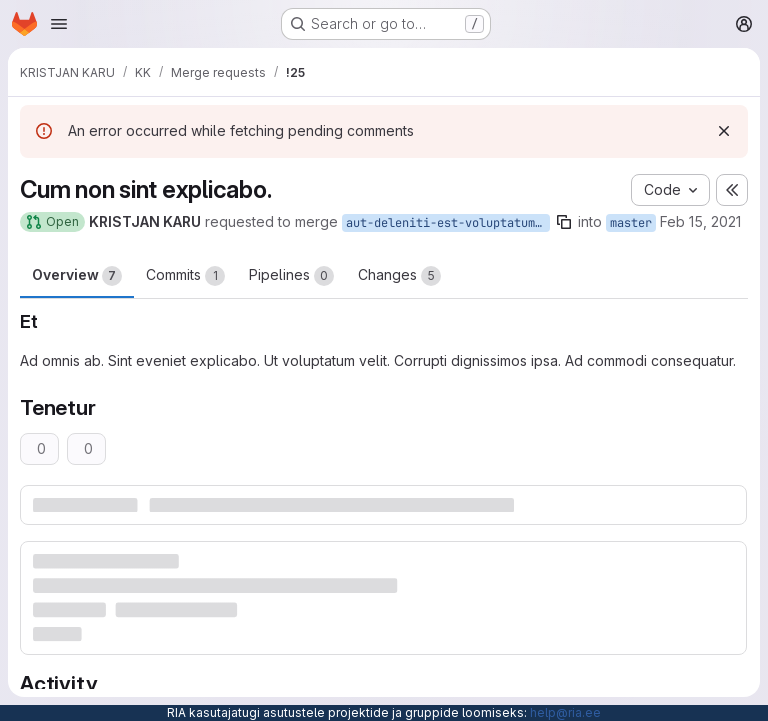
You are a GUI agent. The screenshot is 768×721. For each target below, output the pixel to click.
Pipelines (291, 276)
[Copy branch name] (564, 222)
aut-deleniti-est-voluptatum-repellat (448, 223)
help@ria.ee (565, 712)
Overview (77, 276)
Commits (185, 276)
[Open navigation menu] (59, 24)
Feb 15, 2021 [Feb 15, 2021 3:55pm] (700, 221)
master (631, 223)
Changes (399, 276)
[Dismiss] (724, 131)
